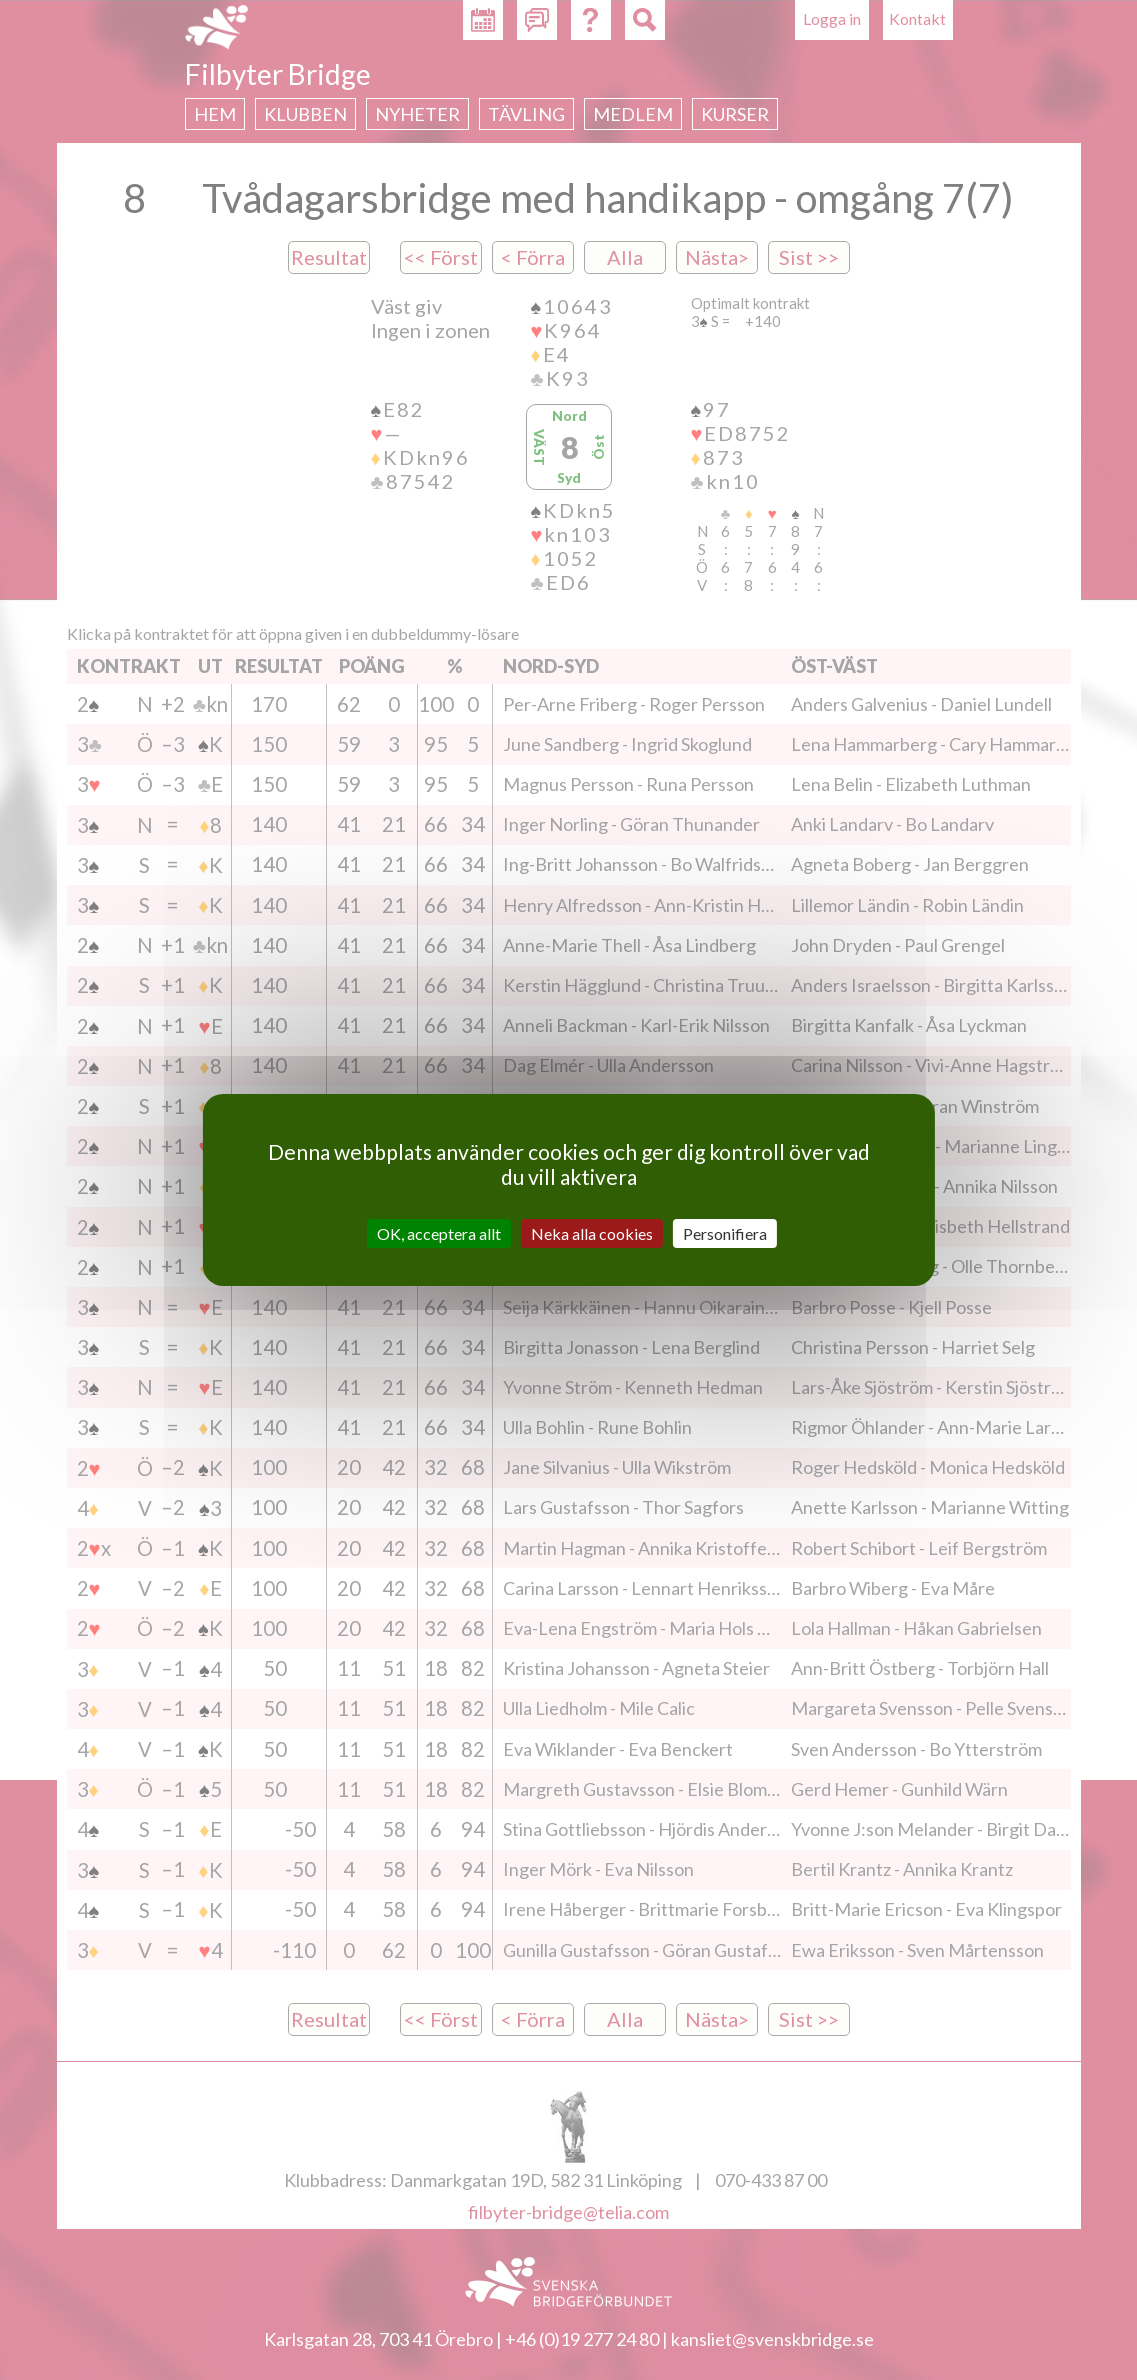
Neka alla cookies (592, 1233)
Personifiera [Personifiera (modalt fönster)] (725, 1233)
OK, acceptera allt (439, 1233)
